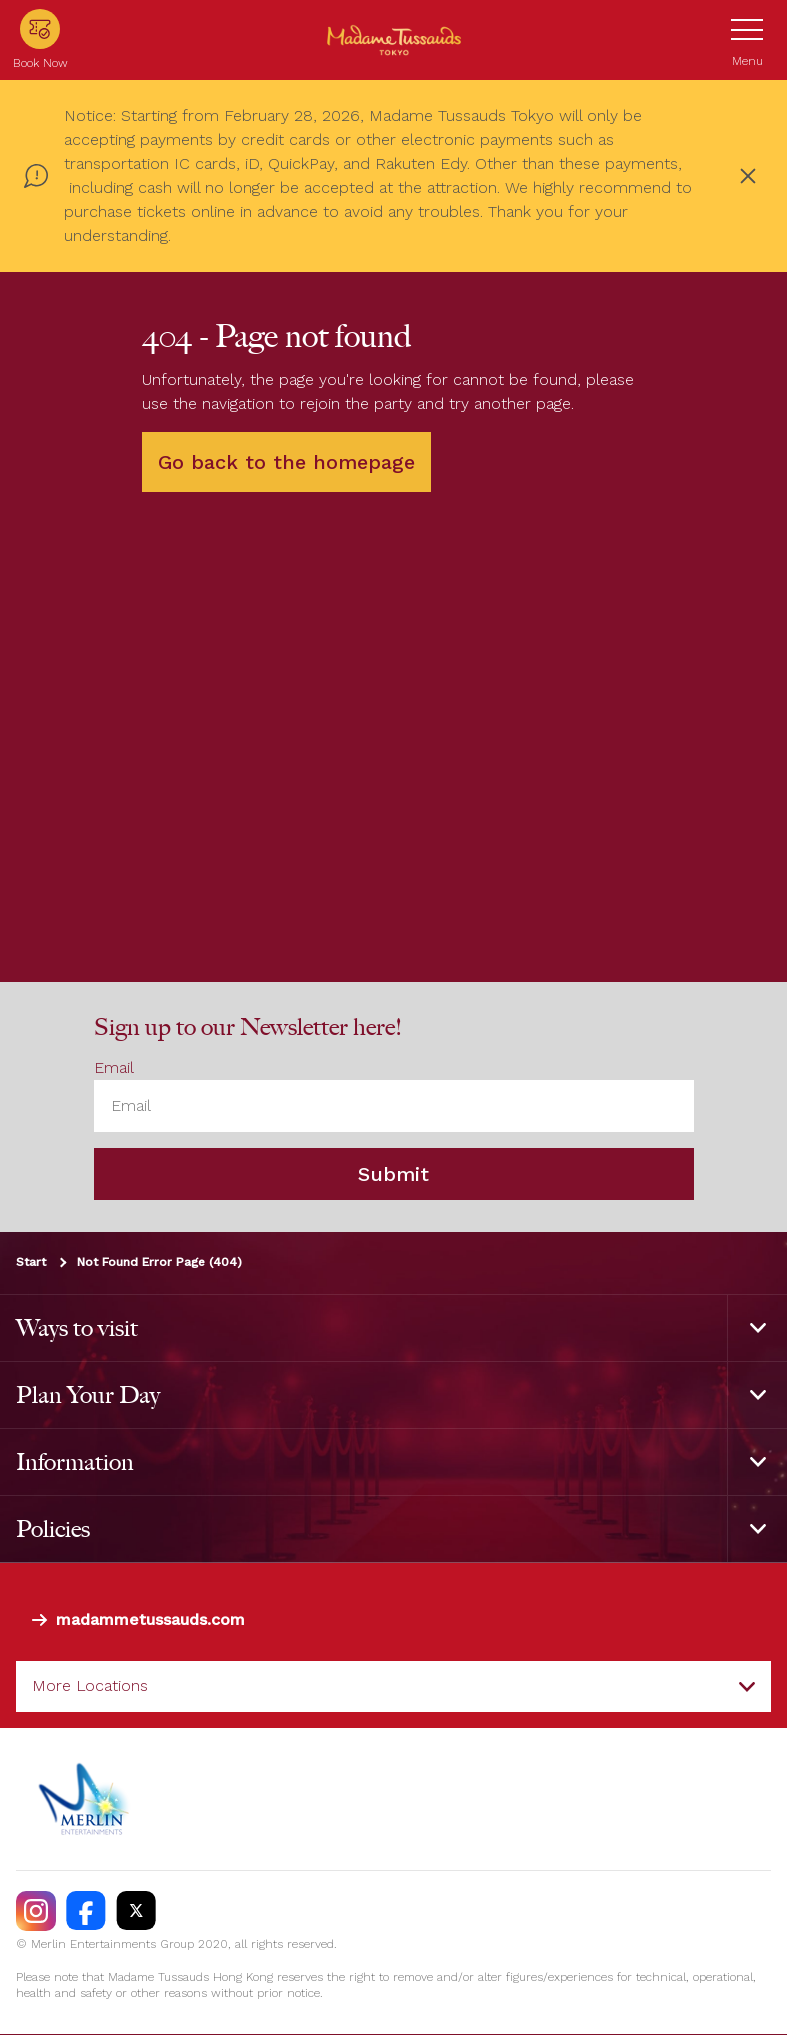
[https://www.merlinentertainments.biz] (86, 1799)
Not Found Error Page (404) (159, 1263)
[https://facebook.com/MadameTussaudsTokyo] (86, 1911)
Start (31, 1263)
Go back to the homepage (286, 462)
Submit (393, 1175)
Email (114, 1067)
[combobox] (393, 1687)
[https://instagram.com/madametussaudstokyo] (36, 1911)
